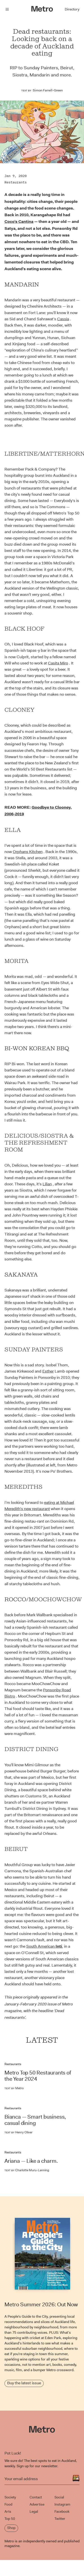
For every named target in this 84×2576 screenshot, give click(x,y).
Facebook (61, 2511)
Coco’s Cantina (18, 221)
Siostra (55, 1135)
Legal (34, 2511)
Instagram (62, 2504)
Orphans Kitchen (28, 851)
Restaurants (15, 182)
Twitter (59, 2518)
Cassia (63, 319)
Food (8, 2504)
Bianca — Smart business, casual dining (35, 2120)
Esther (48, 1371)
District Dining (31, 1749)
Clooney (19, 709)
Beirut (16, 1848)
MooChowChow (55, 1599)
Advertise (37, 2504)
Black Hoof (24, 628)
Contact (36, 2497)
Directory (72, 9)
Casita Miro (58, 663)
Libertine (21, 453)
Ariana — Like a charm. (31, 2161)
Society (10, 2497)
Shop (11, 2527)
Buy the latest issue (24, 2383)
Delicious (21, 1135)
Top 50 (9, 2518)
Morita (16, 960)
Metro (14, 2088)
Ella (12, 829)
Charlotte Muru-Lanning (26, 2170)
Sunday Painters (33, 1349)
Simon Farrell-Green (48, 90)
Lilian (47, 1184)
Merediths (23, 1486)
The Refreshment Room (35, 1146)
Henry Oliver (18, 2132)
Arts (7, 2511)
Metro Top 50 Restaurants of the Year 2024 (37, 2076)
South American (44, 1946)
